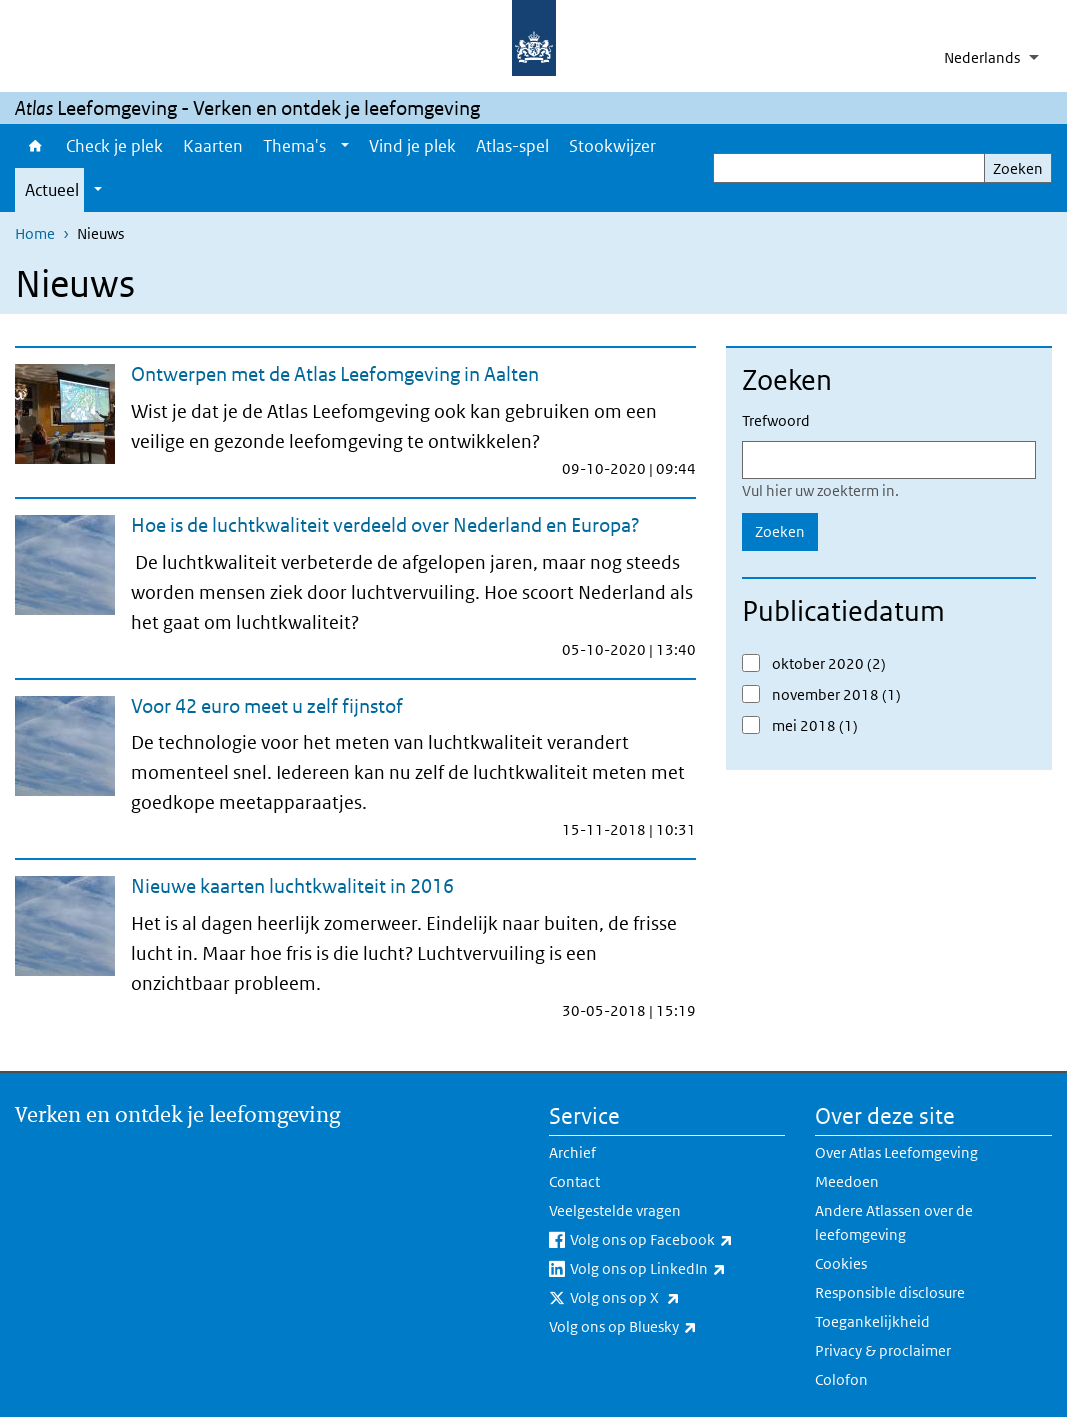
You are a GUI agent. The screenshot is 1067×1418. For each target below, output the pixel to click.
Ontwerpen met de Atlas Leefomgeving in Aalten (335, 374)
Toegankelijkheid (872, 1321)
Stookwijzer (612, 146)
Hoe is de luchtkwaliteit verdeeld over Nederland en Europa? (385, 525)
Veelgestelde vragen (615, 1210)
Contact (574, 1181)
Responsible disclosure (890, 1292)
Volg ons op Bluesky (667, 1327)
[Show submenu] (345, 146)
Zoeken (1018, 168)
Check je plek (114, 146)
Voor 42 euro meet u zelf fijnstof (267, 706)
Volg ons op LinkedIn (678, 1269)
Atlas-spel (512, 146)
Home (35, 146)
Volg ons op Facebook (678, 1240)
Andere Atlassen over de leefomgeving (894, 1222)
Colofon (841, 1379)
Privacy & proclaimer (883, 1350)
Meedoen (847, 1181)
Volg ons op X (669, 1298)
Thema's (294, 146)
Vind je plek (412, 146)
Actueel (52, 190)
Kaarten (213, 146)
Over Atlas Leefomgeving (896, 1152)
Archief (572, 1152)
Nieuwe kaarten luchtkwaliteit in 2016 (292, 886)
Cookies (841, 1263)
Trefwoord (776, 420)
